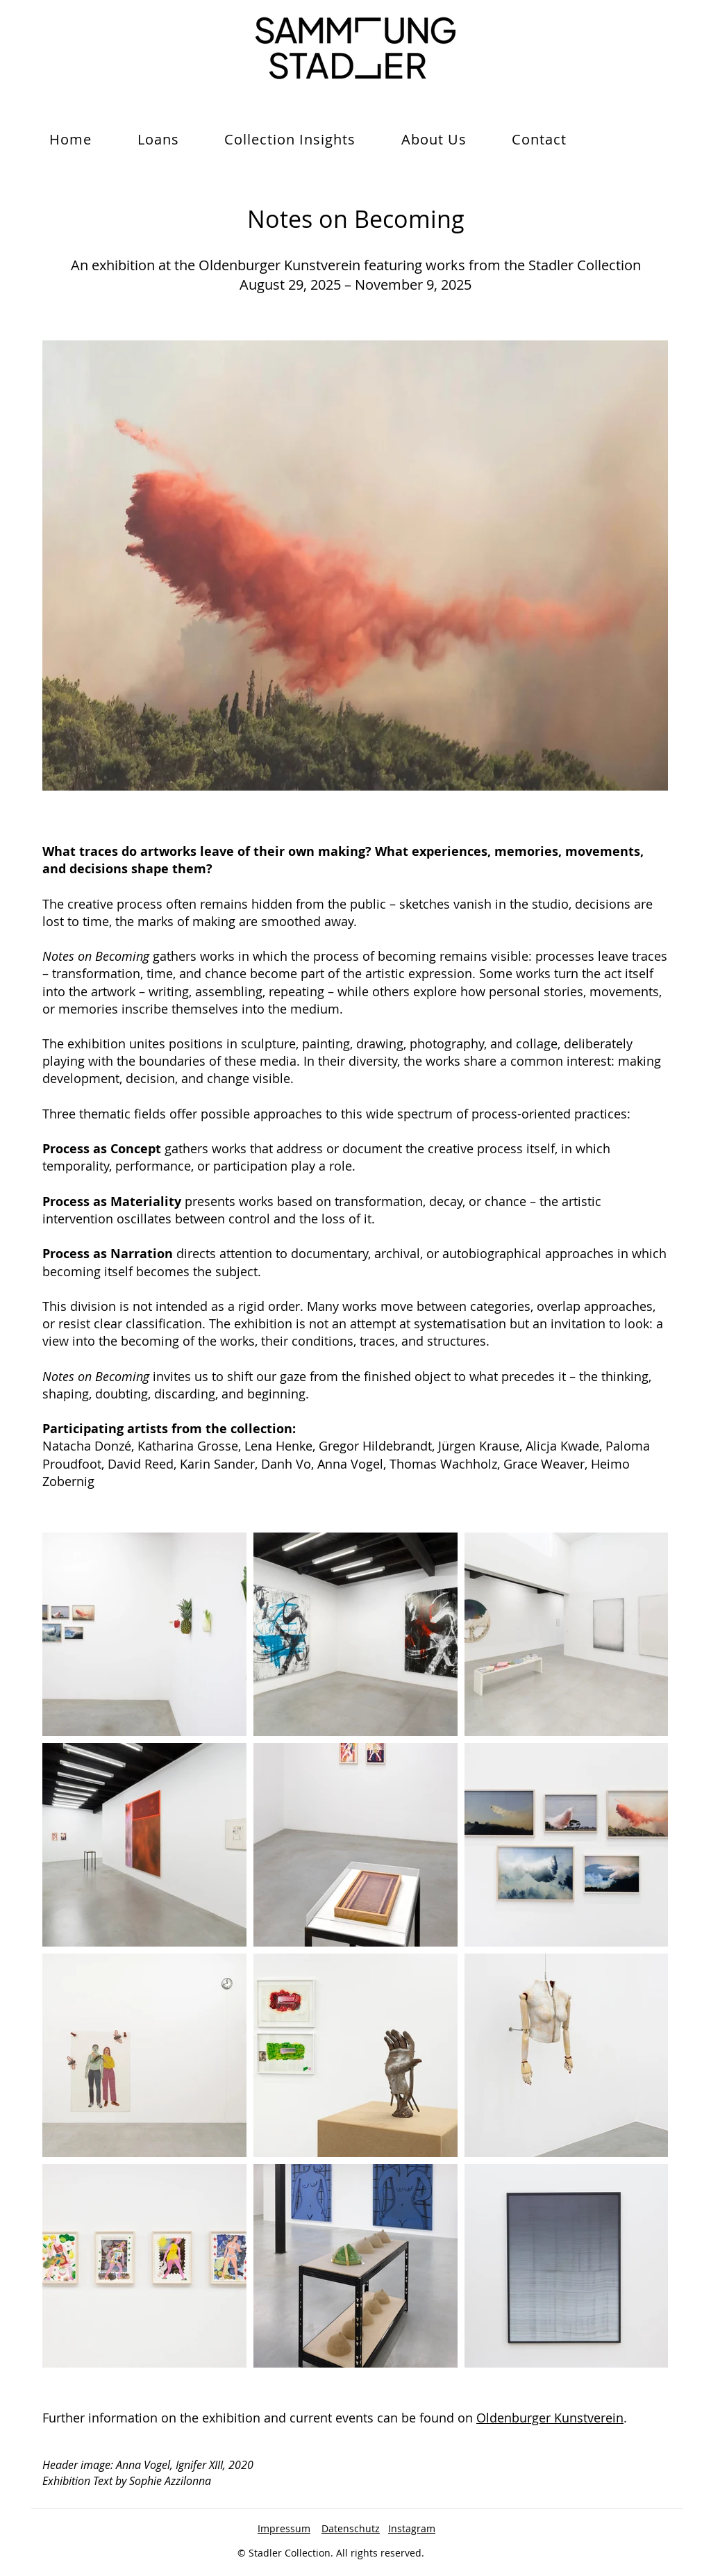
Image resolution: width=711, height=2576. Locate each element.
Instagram (411, 2528)
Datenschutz (350, 2528)
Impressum (284, 2528)
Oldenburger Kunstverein (550, 2417)
